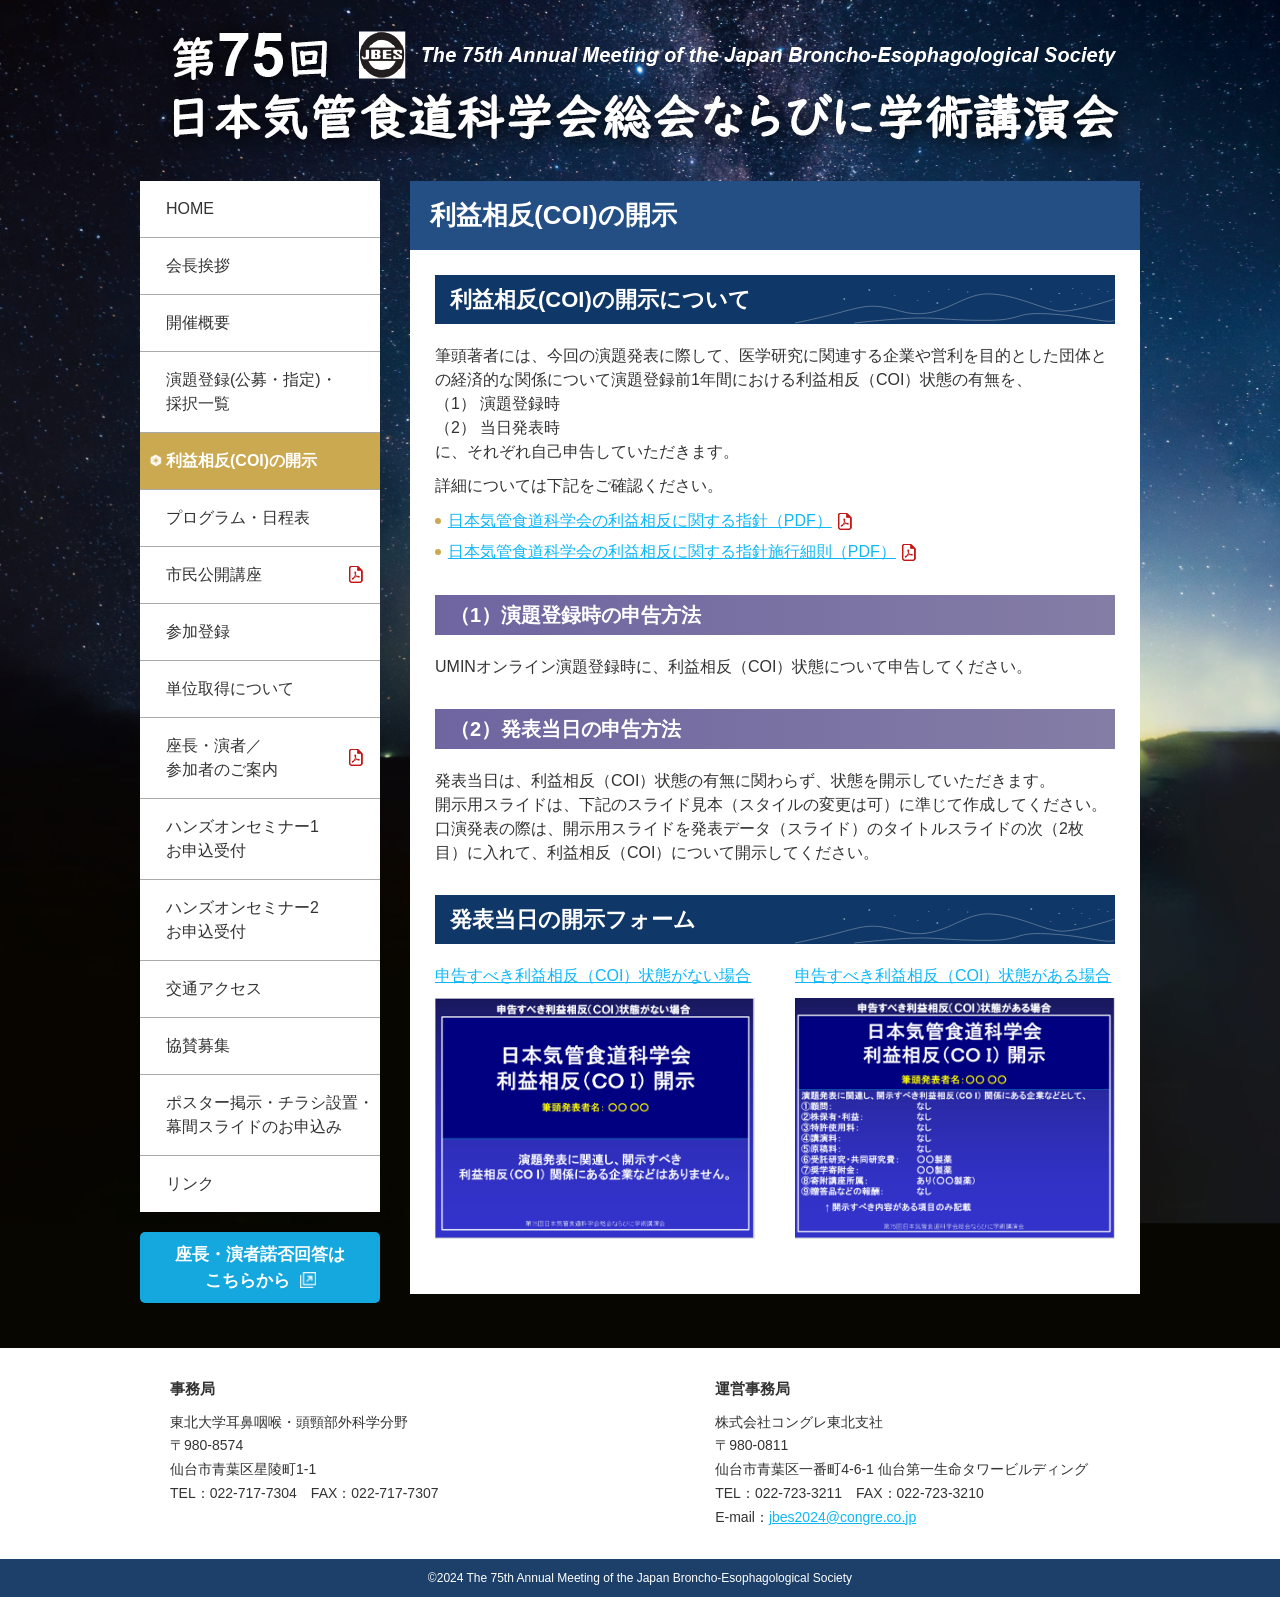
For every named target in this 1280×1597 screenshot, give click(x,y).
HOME (190, 208)
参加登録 (198, 631)
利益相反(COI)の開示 (241, 460)
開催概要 (198, 322)
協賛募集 (198, 1045)
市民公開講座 (214, 574)
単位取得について (230, 688)
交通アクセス (214, 988)
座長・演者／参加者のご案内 (222, 757)
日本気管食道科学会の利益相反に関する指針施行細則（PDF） (672, 551)
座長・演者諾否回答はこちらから (260, 1267)
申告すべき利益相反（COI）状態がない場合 (593, 975)
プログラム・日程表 (238, 517)
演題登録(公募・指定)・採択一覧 (251, 391)
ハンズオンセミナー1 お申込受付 (242, 838)
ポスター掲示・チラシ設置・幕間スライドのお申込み (270, 1114)
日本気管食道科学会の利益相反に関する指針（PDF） (640, 520)
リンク (190, 1183)
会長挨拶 (198, 265)
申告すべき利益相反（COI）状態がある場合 (953, 975)
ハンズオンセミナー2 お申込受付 (242, 919)
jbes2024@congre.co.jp (842, 1517)
